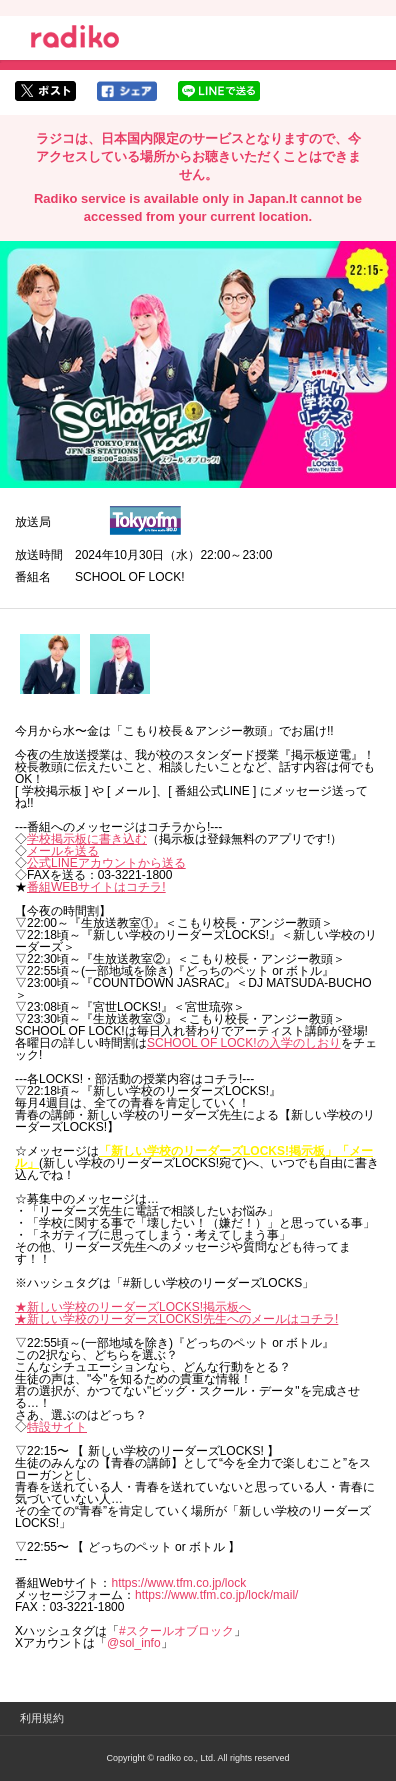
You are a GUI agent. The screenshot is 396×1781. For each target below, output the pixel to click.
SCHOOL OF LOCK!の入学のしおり (244, 1043)
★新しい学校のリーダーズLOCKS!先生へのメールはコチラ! (176, 1319)
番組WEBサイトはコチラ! (96, 887)
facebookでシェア (127, 91)
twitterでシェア (45, 91)
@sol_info (134, 1643)
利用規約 (42, 1718)
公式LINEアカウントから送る (106, 863)
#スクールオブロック (176, 1631)
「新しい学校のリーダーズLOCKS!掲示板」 (218, 1151)
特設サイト (57, 1427)
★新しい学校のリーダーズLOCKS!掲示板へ (133, 1307)
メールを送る (63, 851)
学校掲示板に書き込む (87, 839)
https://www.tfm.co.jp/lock (178, 1583)
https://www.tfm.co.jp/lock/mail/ (216, 1595)
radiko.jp (75, 40)
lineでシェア (219, 91)
